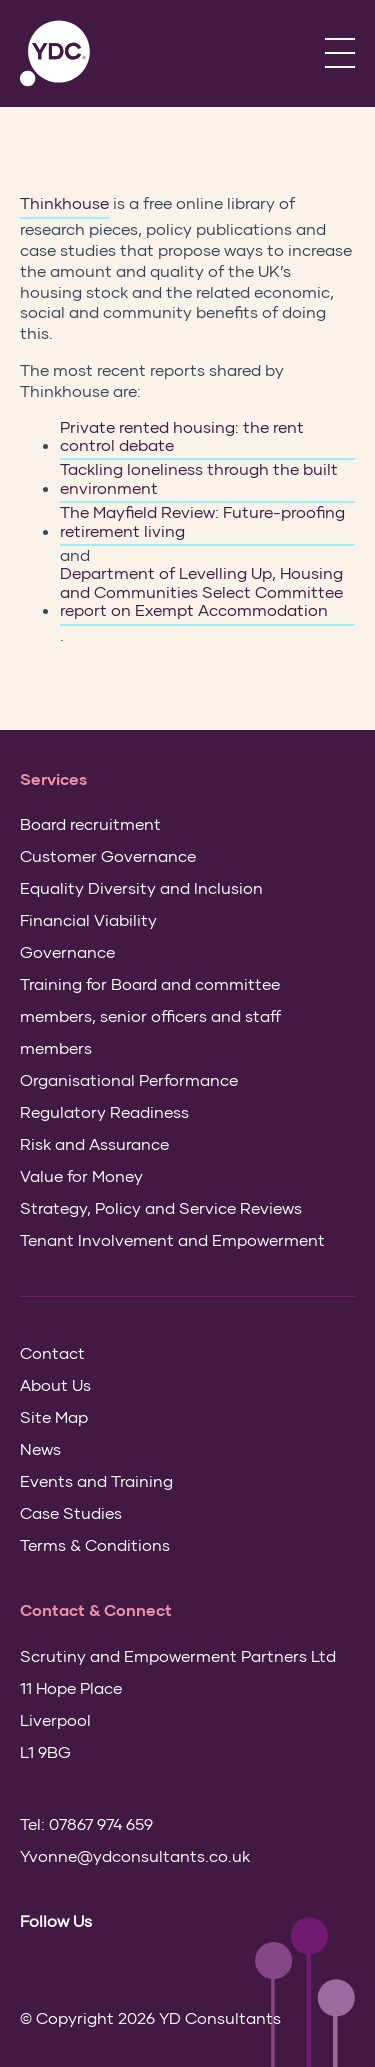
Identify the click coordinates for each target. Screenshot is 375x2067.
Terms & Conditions (95, 1544)
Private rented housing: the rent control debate (182, 436)
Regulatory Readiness (104, 1111)
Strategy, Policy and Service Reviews (161, 1207)
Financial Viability (88, 919)
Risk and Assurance (94, 1143)
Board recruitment (90, 823)
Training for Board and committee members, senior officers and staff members (150, 1015)
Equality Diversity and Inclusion (141, 887)
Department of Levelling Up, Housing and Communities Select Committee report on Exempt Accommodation (201, 591)
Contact (52, 1352)
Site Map (54, 1416)
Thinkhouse (64, 202)
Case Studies (71, 1512)
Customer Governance (108, 855)
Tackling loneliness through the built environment (199, 478)
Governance (67, 951)
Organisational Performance (129, 1079)
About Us (55, 1384)
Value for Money (81, 1175)
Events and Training (96, 1480)
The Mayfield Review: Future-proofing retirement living (202, 521)
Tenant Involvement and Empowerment (172, 1239)
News (40, 1448)
